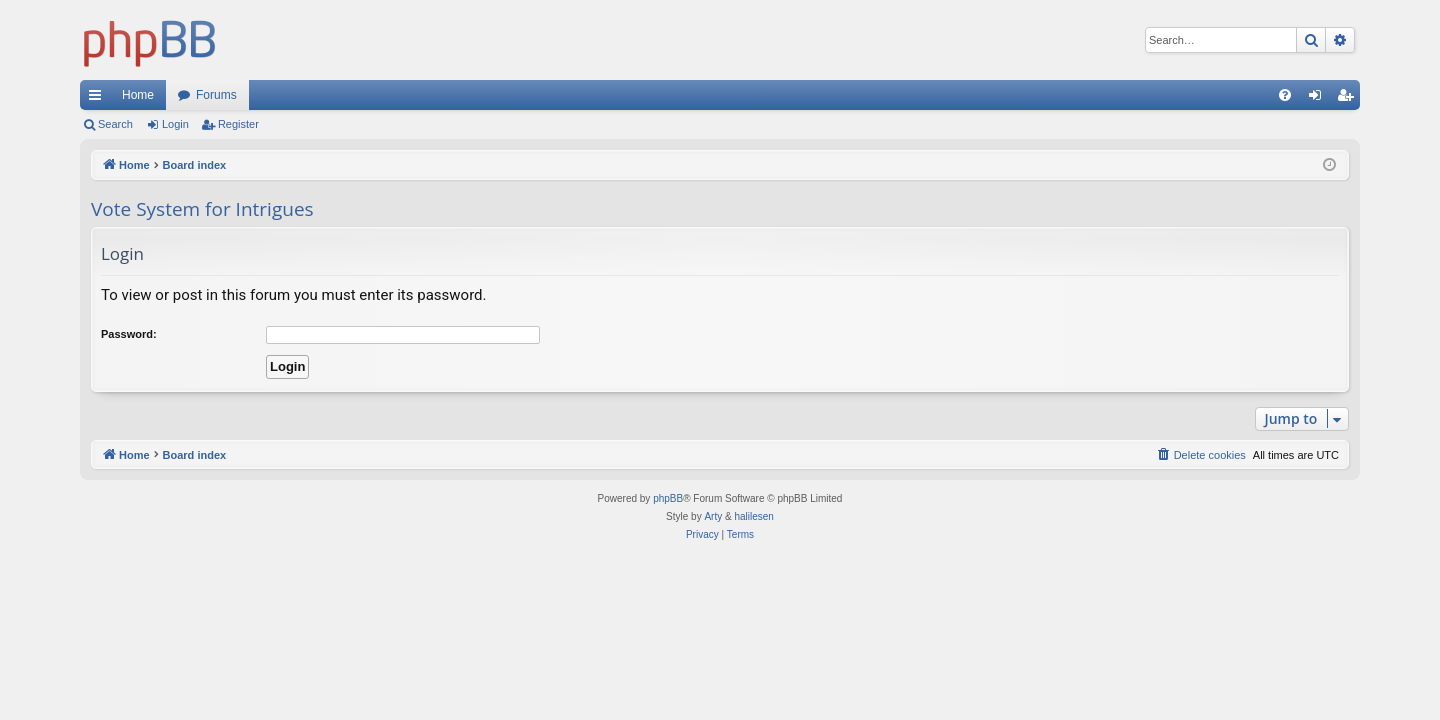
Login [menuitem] (1319, 99)
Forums (216, 95)
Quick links (99, 99)
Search (115, 124)
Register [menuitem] (1349, 99)
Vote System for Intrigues (202, 209)
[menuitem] (1285, 95)
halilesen (753, 516)
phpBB (668, 498)
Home (138, 95)
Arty (713, 516)
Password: (129, 334)
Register (238, 124)
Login (175, 124)
